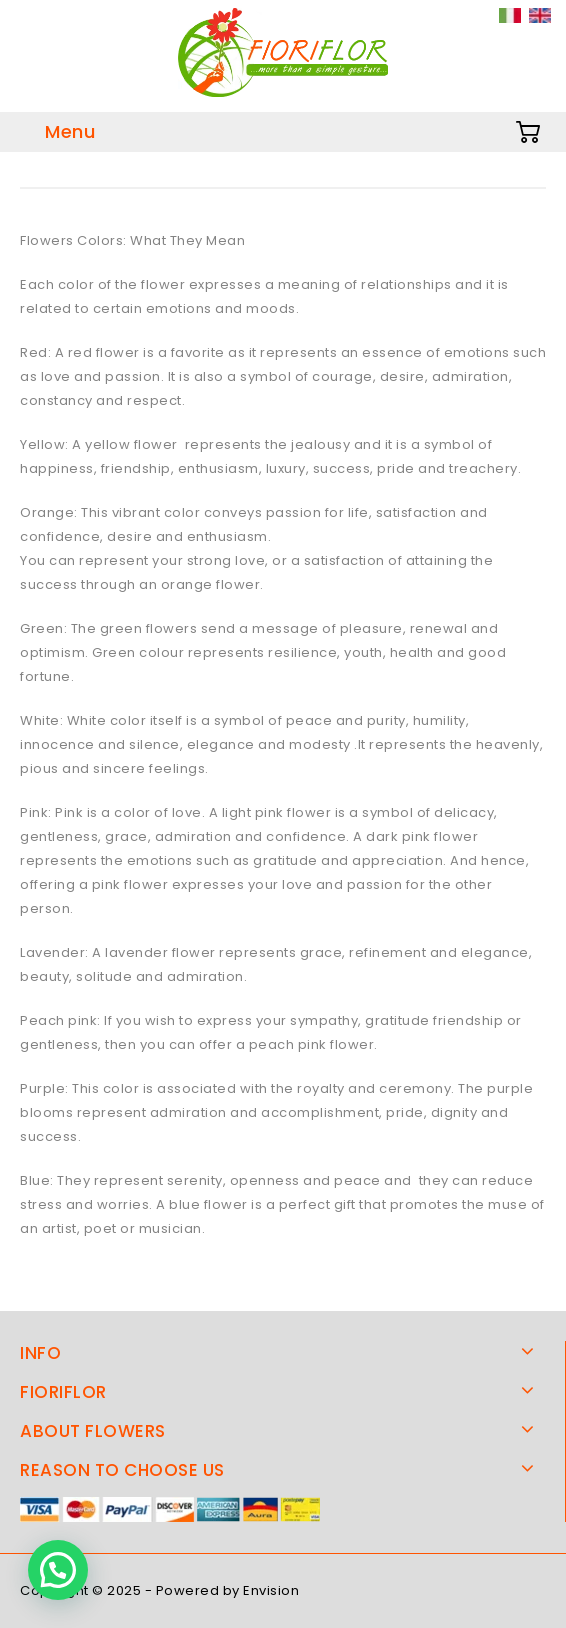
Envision (271, 1590)
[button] (58, 1570)
